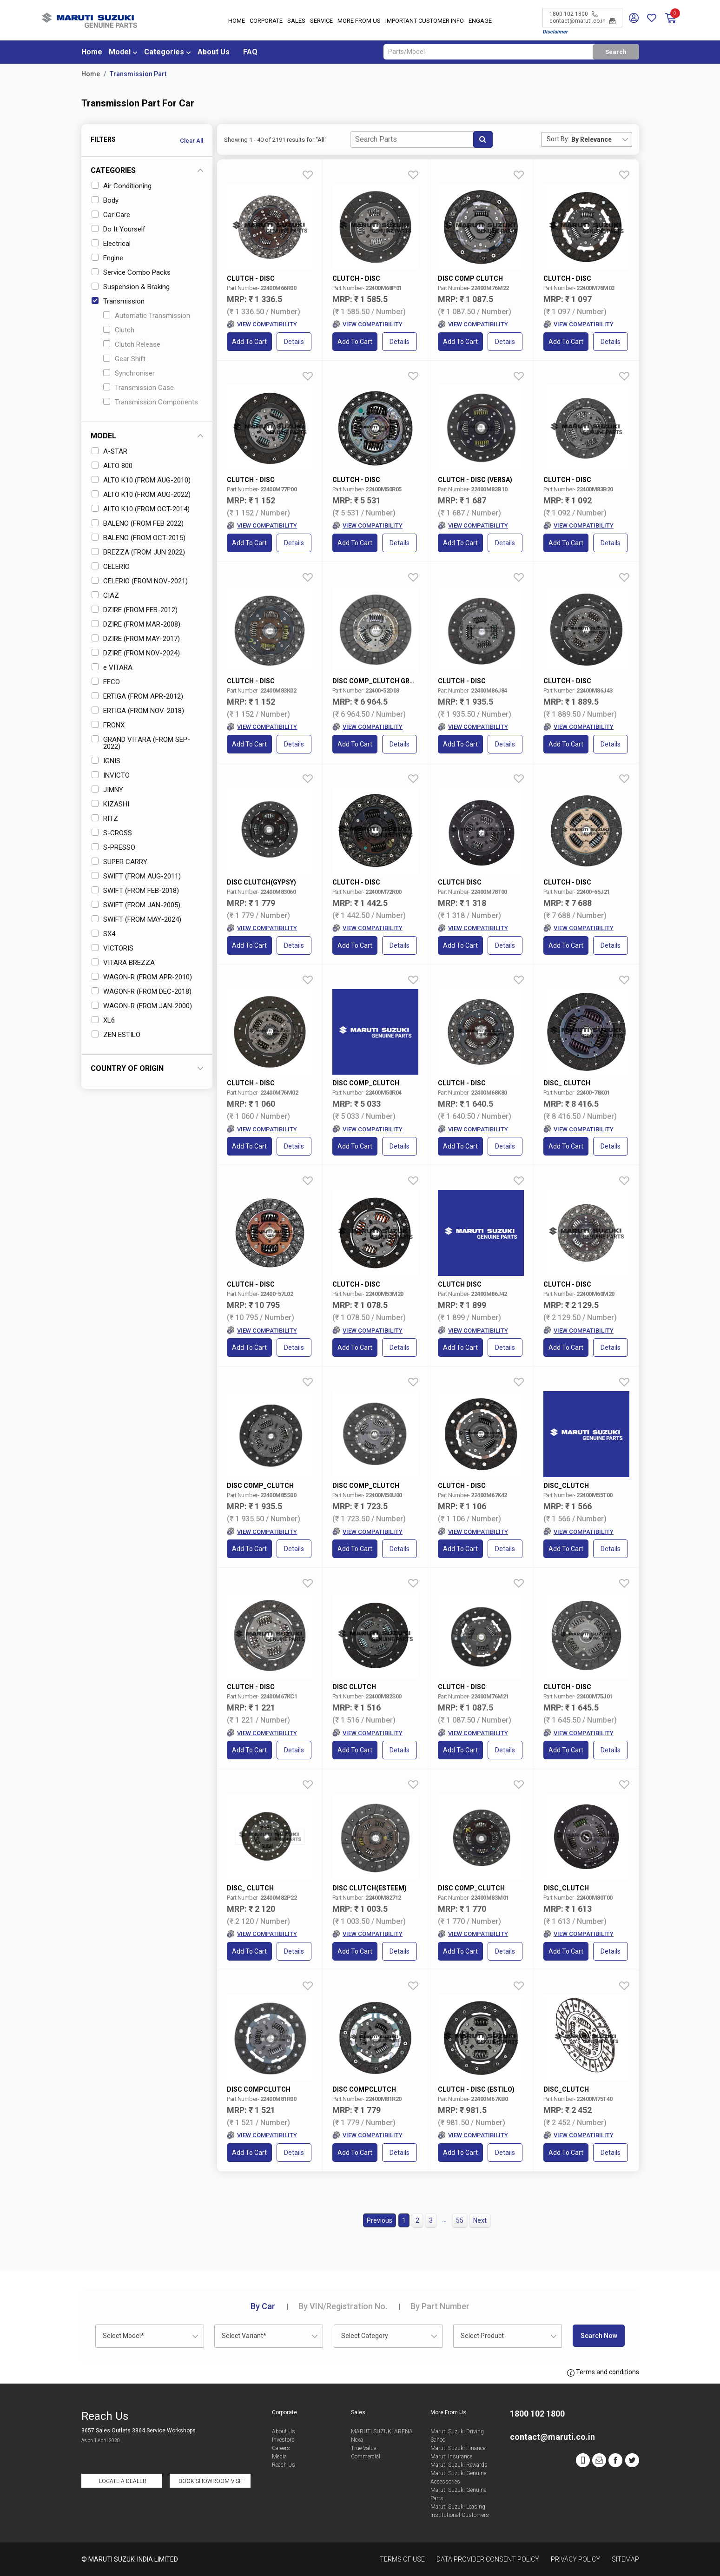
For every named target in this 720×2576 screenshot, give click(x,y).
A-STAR (109, 451)
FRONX (108, 725)
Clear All (191, 140)
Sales (296, 20)
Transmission (118, 301)
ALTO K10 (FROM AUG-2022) (141, 494)
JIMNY (107, 790)
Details (294, 341)
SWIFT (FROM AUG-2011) (136, 876)
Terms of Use (402, 2559)
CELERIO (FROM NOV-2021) (140, 581)
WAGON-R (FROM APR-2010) (142, 977)
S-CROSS (112, 833)
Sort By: (558, 139)
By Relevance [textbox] (591, 139)
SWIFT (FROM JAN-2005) (136, 905)
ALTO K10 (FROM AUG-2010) (141, 480)
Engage (480, 20)
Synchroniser (129, 373)
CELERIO (111, 566)
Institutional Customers (459, 2515)
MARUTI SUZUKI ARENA (382, 2431)
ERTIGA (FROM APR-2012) (137, 696)
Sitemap (625, 2559)
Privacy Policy (575, 2559)
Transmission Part (138, 74)
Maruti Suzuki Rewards (459, 2465)
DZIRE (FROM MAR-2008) (136, 624)
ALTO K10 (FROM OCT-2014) (141, 509)
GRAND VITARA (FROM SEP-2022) (141, 743)
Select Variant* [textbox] (244, 2335)
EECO (106, 682)
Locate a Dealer (122, 2481)
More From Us (359, 20)
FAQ (250, 51)
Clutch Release (131, 344)
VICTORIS (112, 948)
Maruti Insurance (451, 2456)
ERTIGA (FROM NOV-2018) (138, 711)
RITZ (105, 818)
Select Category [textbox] (364, 2335)
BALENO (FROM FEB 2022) (138, 523)
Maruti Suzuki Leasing (457, 2506)
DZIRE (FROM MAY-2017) (136, 638)
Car (263, 2306)
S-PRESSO (113, 847)
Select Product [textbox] (482, 2335)
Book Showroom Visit (211, 2481)
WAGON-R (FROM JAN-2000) (142, 1006)
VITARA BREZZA (123, 962)
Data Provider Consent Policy (487, 2559)
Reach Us (283, 2465)
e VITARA (112, 667)
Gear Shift (124, 359)
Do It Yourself (118, 229)
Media (279, 2456)
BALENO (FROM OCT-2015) (138, 538)
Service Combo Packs (131, 272)
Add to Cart (249, 341)
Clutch (118, 330)
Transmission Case (138, 387)
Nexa (357, 2440)
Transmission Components (150, 402)
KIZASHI (110, 804)
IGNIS (106, 761)
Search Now (599, 2335)
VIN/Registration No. (342, 2306)
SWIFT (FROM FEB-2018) (135, 890)
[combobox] (601, 139)
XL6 (103, 1020)
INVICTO (111, 775)
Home (236, 20)
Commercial (365, 2456)
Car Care (111, 215)
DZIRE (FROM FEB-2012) (135, 610)
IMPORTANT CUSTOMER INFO (424, 20)
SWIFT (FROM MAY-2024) (136, 919)
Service (321, 20)
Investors (283, 2440)
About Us (214, 51)
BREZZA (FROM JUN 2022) (138, 552)
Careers (281, 2448)
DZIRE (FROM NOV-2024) (136, 653)
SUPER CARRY (119, 862)
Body (105, 200)
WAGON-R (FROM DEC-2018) (142, 991)
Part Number (439, 2306)
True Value (363, 2448)
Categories (164, 51)
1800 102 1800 (573, 14)
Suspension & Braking (131, 287)
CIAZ (105, 595)
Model (120, 51)
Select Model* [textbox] (123, 2335)
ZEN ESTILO (116, 1034)
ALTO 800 (112, 466)
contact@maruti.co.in (582, 21)
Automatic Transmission (146, 315)
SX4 (103, 934)
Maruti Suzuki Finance (457, 2448)
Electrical (111, 243)
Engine (107, 258)
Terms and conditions (603, 2372)
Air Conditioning (122, 186)
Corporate (266, 20)
